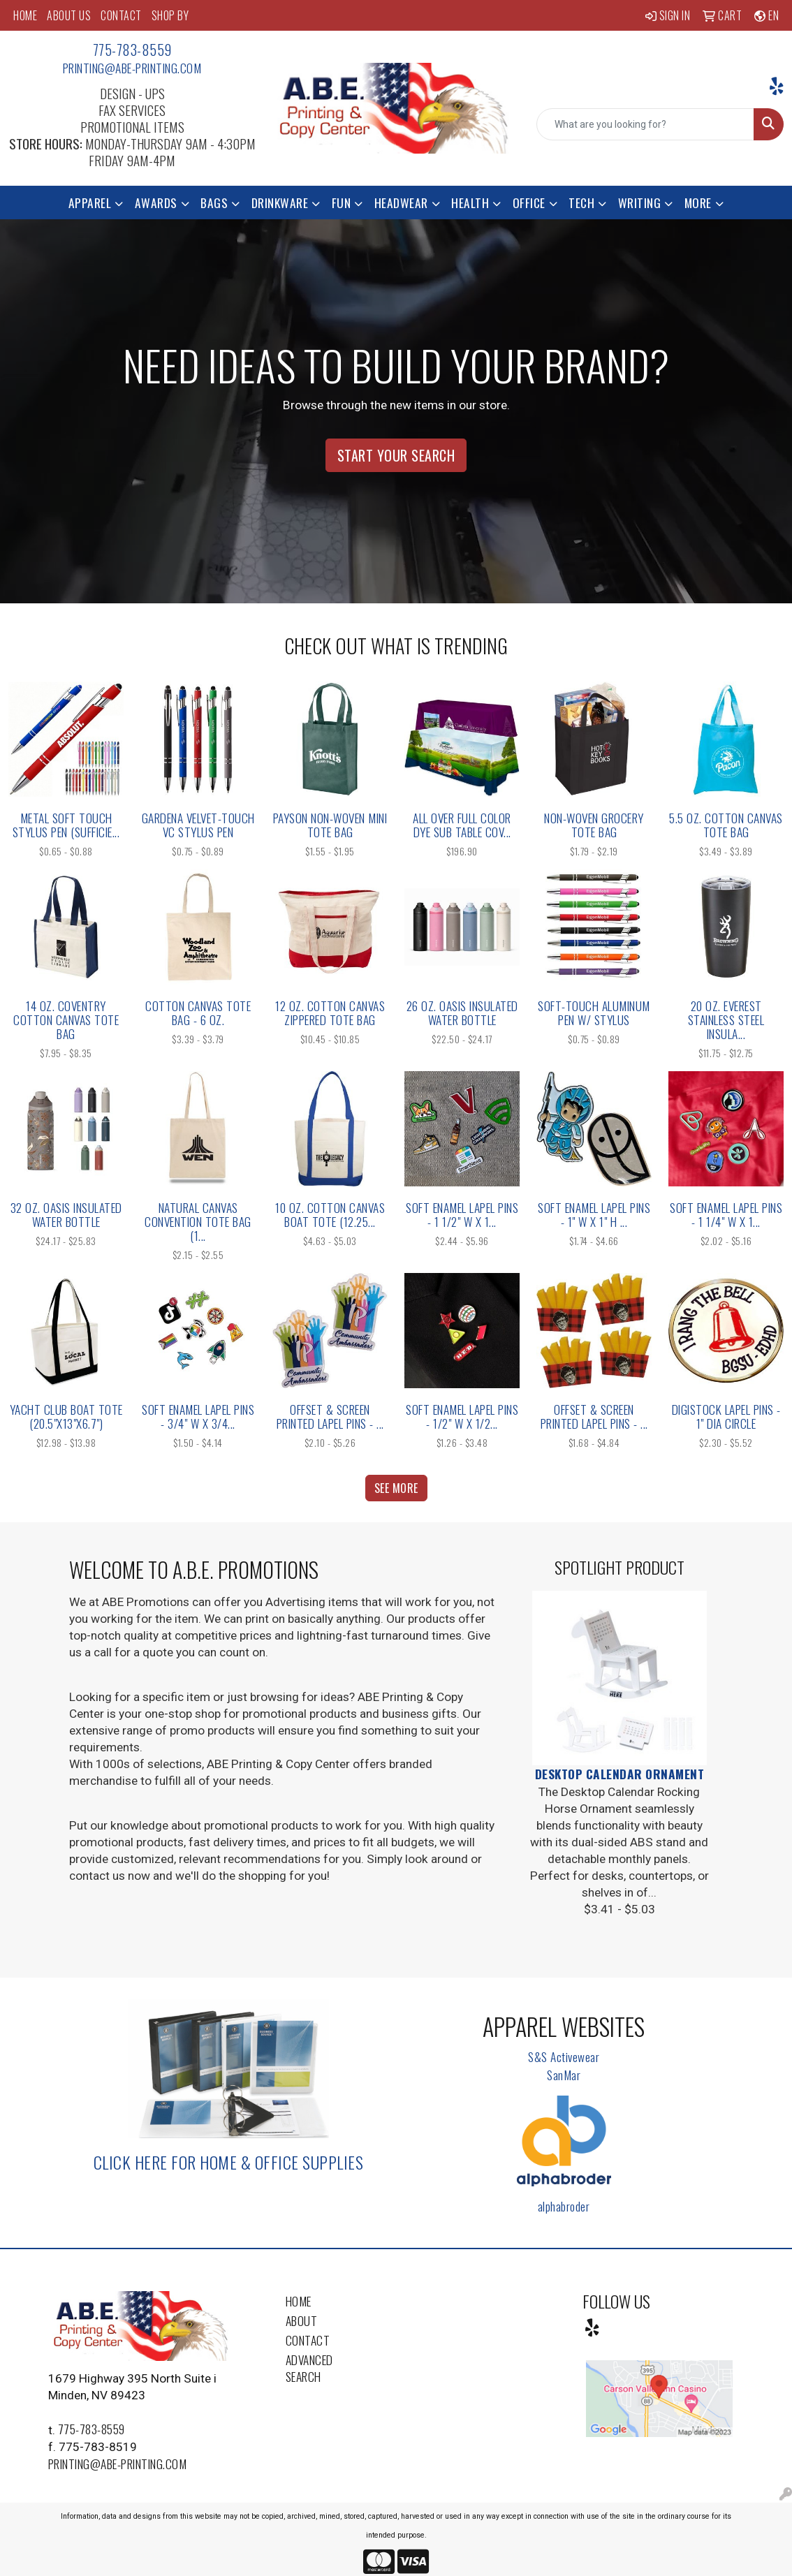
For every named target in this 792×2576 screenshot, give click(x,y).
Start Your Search (396, 455)
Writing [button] (639, 202)
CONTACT (121, 15)
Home (298, 2301)
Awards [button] (156, 202)
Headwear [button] (401, 202)
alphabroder (564, 2206)
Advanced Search (309, 2367)
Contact (308, 2340)
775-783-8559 (132, 49)
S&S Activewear (563, 2056)
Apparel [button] (90, 202)
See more (396, 1488)
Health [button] (470, 202)
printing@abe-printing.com (132, 68)
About (302, 2320)
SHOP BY (170, 15)
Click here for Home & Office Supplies (229, 2161)
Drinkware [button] (280, 202)
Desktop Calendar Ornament (620, 1774)
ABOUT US (69, 15)
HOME (25, 15)
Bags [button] (214, 202)
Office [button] (529, 202)
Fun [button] (341, 202)
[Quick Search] (645, 124)
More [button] (698, 202)
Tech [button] (581, 202)
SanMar (563, 2075)
